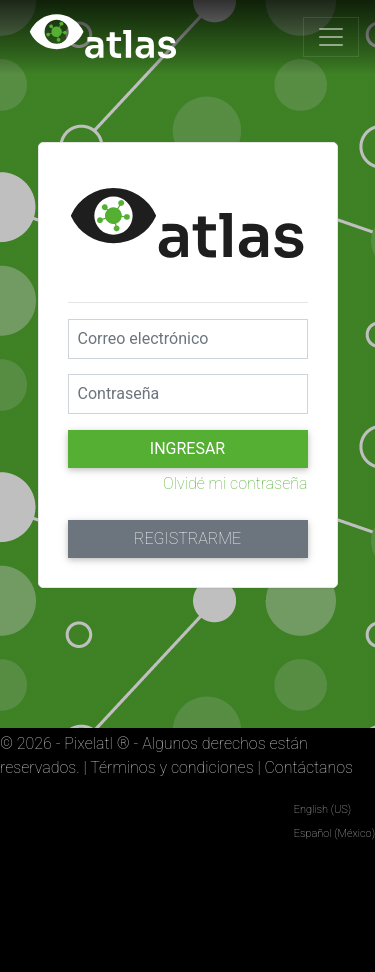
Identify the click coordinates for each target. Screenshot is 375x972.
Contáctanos (308, 767)
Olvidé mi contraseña (235, 483)
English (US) (322, 809)
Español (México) (334, 833)
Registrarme (187, 538)
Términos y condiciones (171, 767)
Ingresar (187, 448)
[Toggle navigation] (331, 37)
